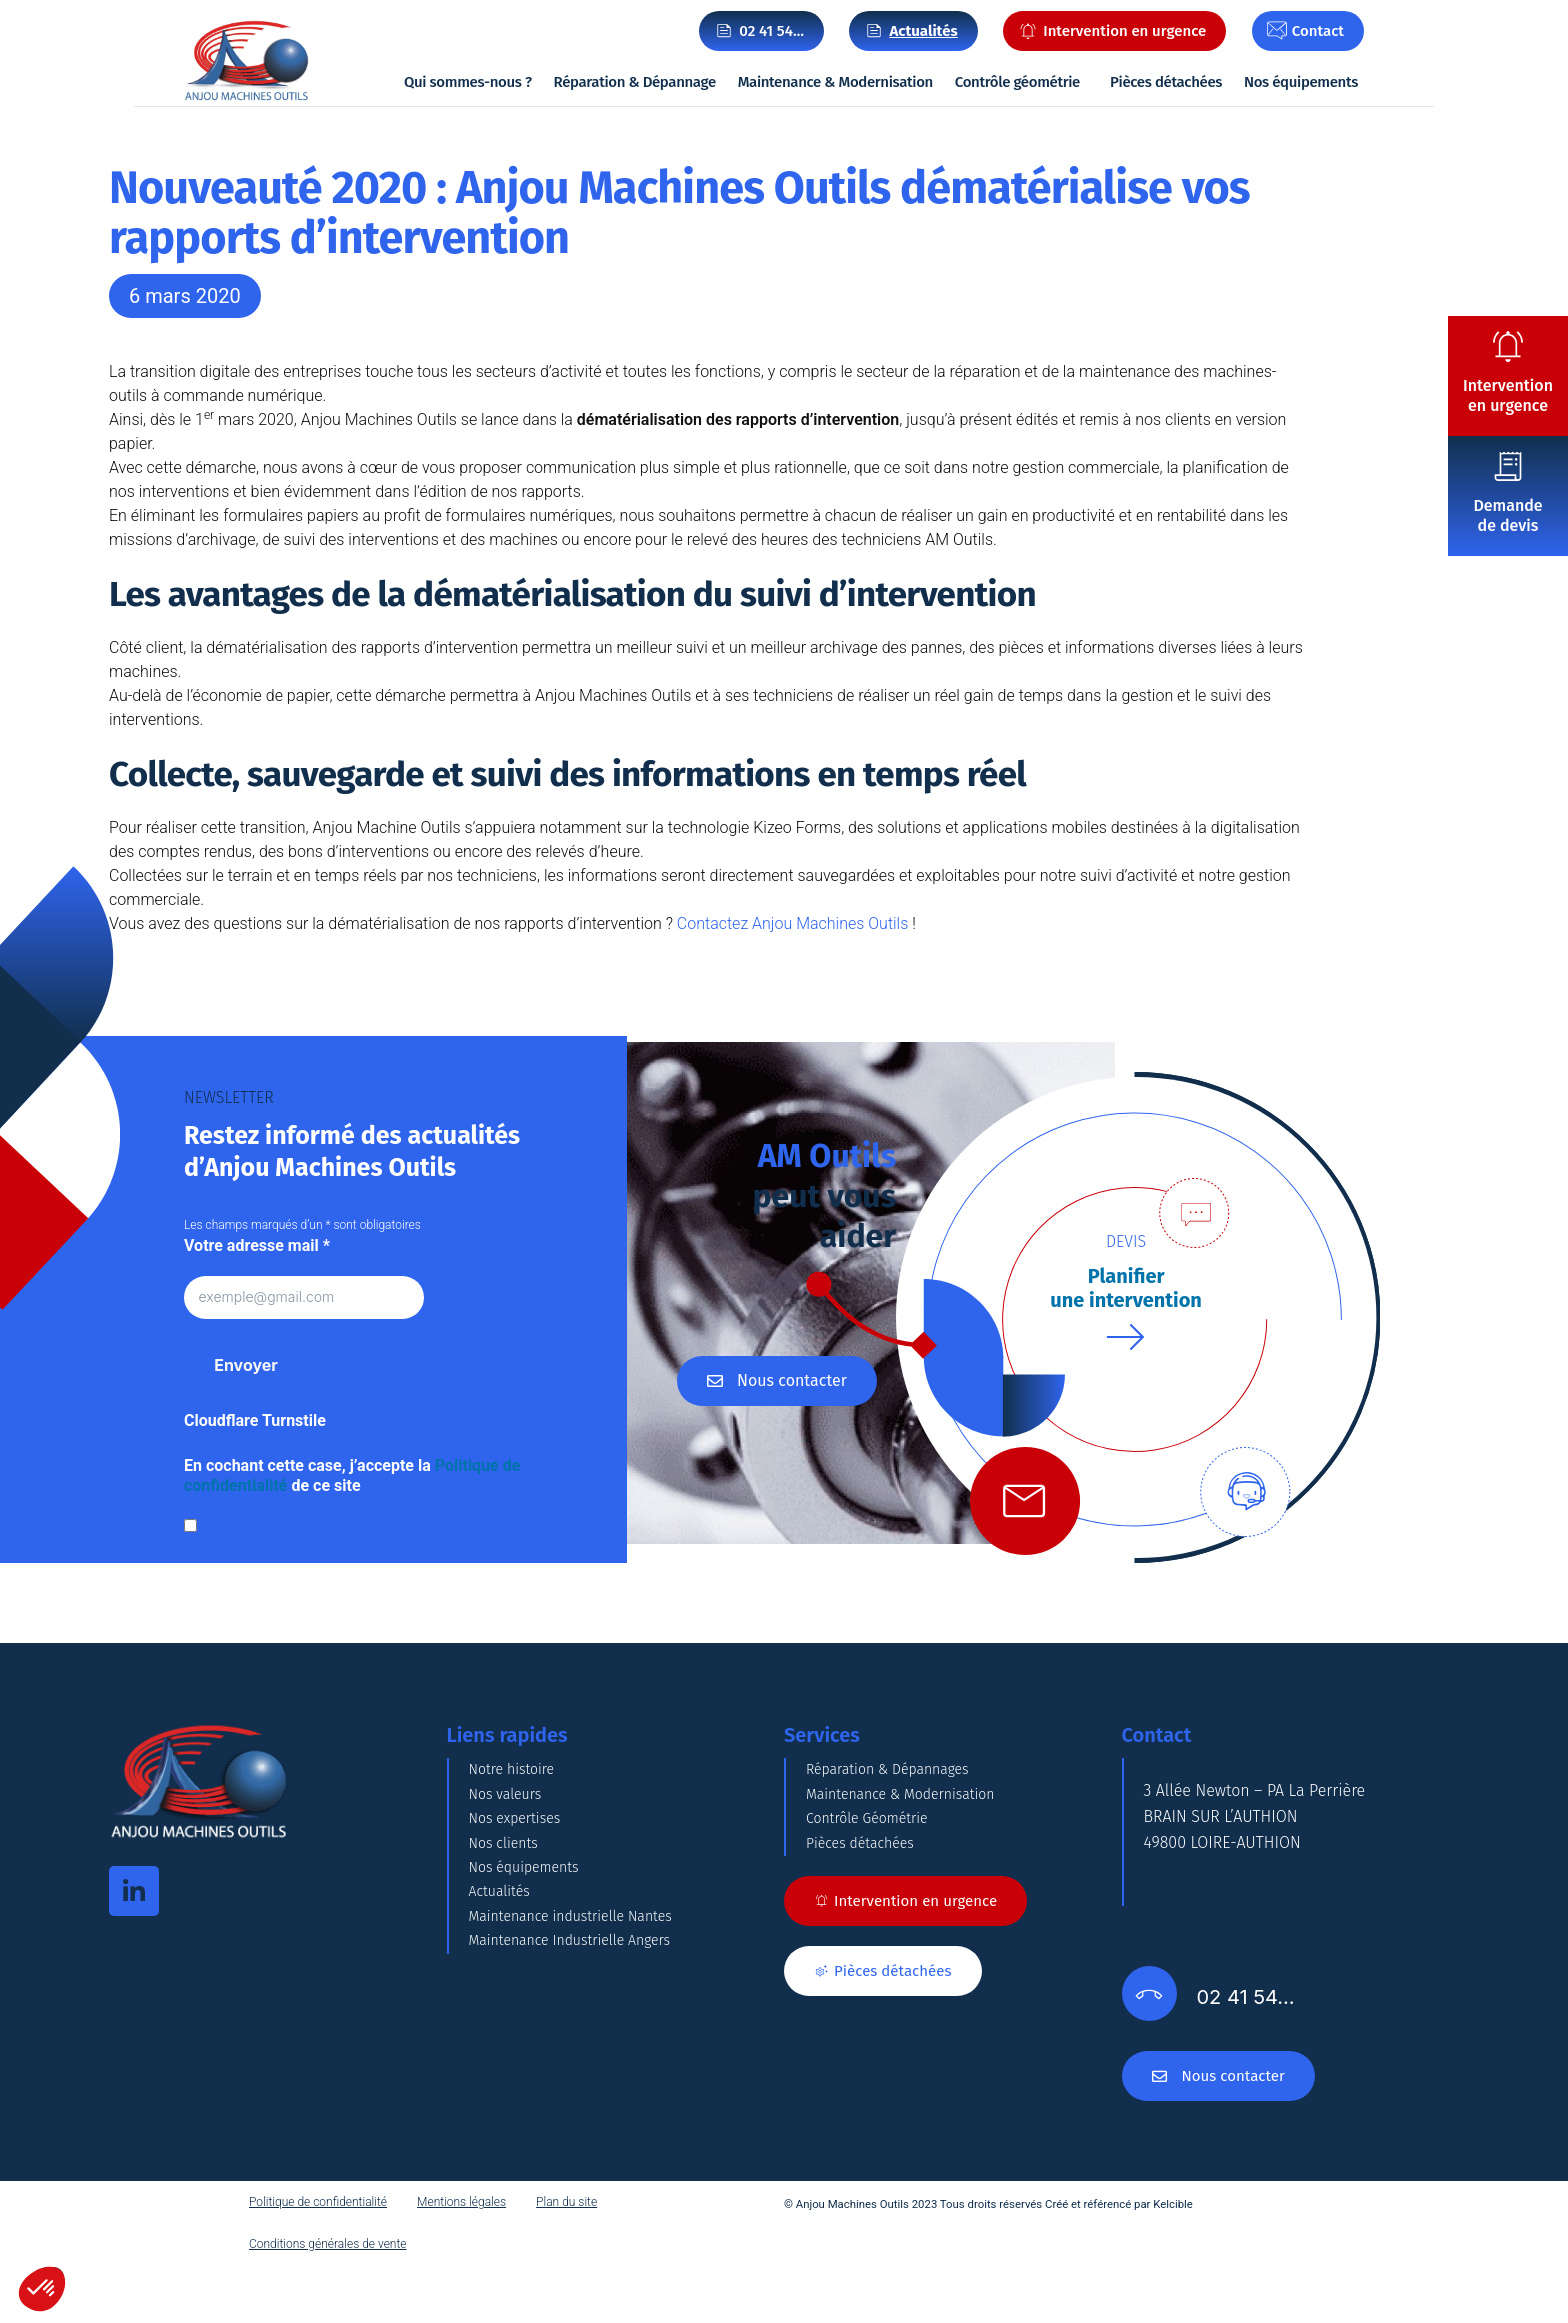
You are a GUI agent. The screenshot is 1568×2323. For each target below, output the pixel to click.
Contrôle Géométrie (875, 1883)
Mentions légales (461, 2260)
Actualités (504, 2033)
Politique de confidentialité (318, 2260)
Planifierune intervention (1126, 1289)
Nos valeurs (510, 1833)
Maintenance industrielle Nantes (585, 2083)
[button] (42, 2289)
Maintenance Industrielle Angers (584, 2133)
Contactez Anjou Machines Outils (794, 923)
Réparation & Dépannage (635, 82)
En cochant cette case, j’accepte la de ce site (352, 1476)
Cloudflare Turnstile (255, 1421)
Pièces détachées (1166, 82)
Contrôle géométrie (1017, 82)
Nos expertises (521, 1883)
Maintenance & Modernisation (835, 82)
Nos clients (508, 1933)
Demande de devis (1507, 515)
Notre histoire (518, 1783)
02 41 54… (771, 31)
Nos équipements (1301, 82)
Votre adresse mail (257, 1245)
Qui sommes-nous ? (468, 82)
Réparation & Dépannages (899, 1783)
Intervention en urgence (1508, 395)
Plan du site (566, 2260)
